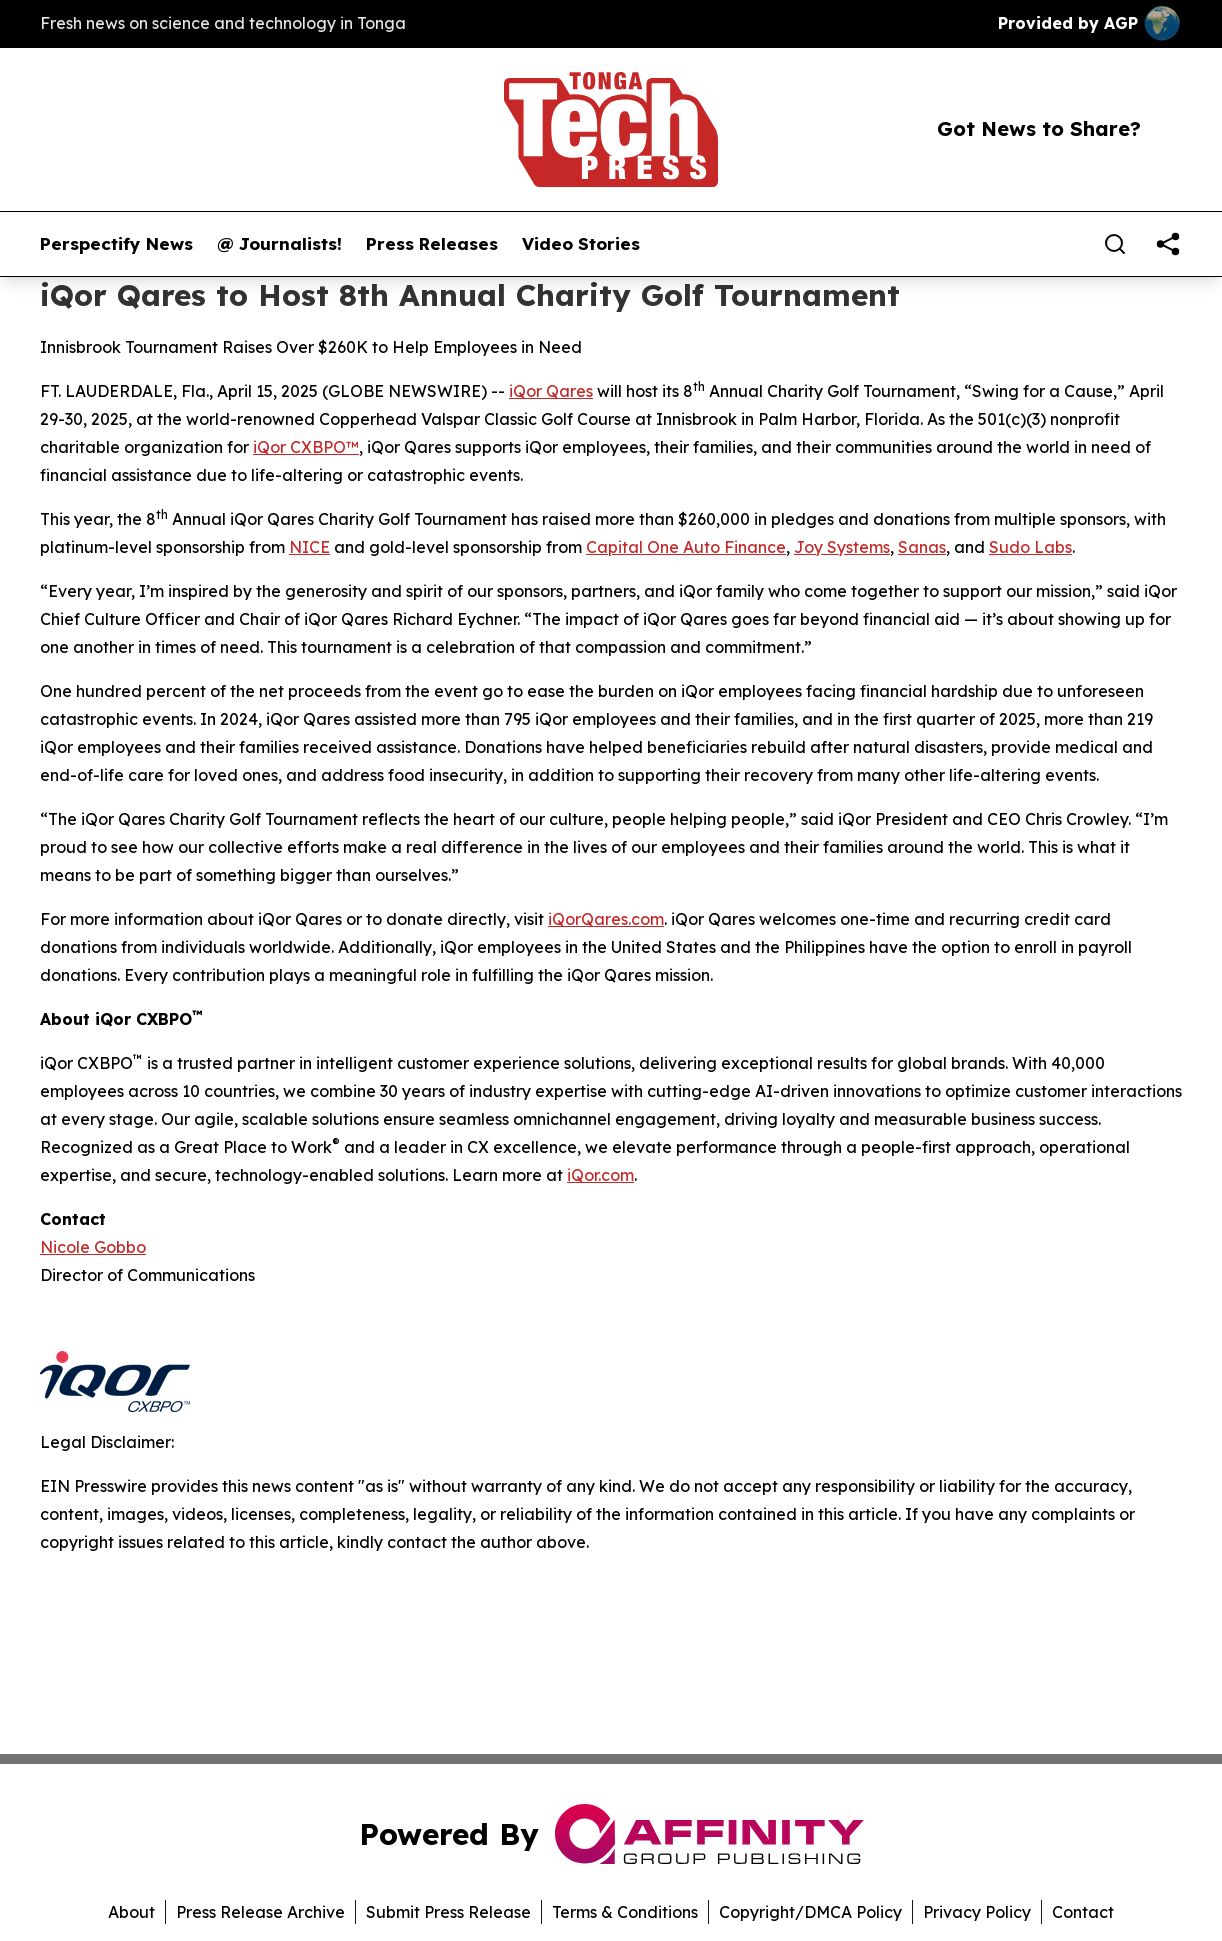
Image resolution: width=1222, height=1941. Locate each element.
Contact (1083, 1912)
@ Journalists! (279, 244)
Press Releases (432, 244)
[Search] (1115, 244)
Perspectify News (116, 244)
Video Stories (581, 244)
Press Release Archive (260, 1912)
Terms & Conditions (625, 1912)
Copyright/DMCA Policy (810, 1912)
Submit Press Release (448, 1912)
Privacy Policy (977, 1912)
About (131, 1912)
